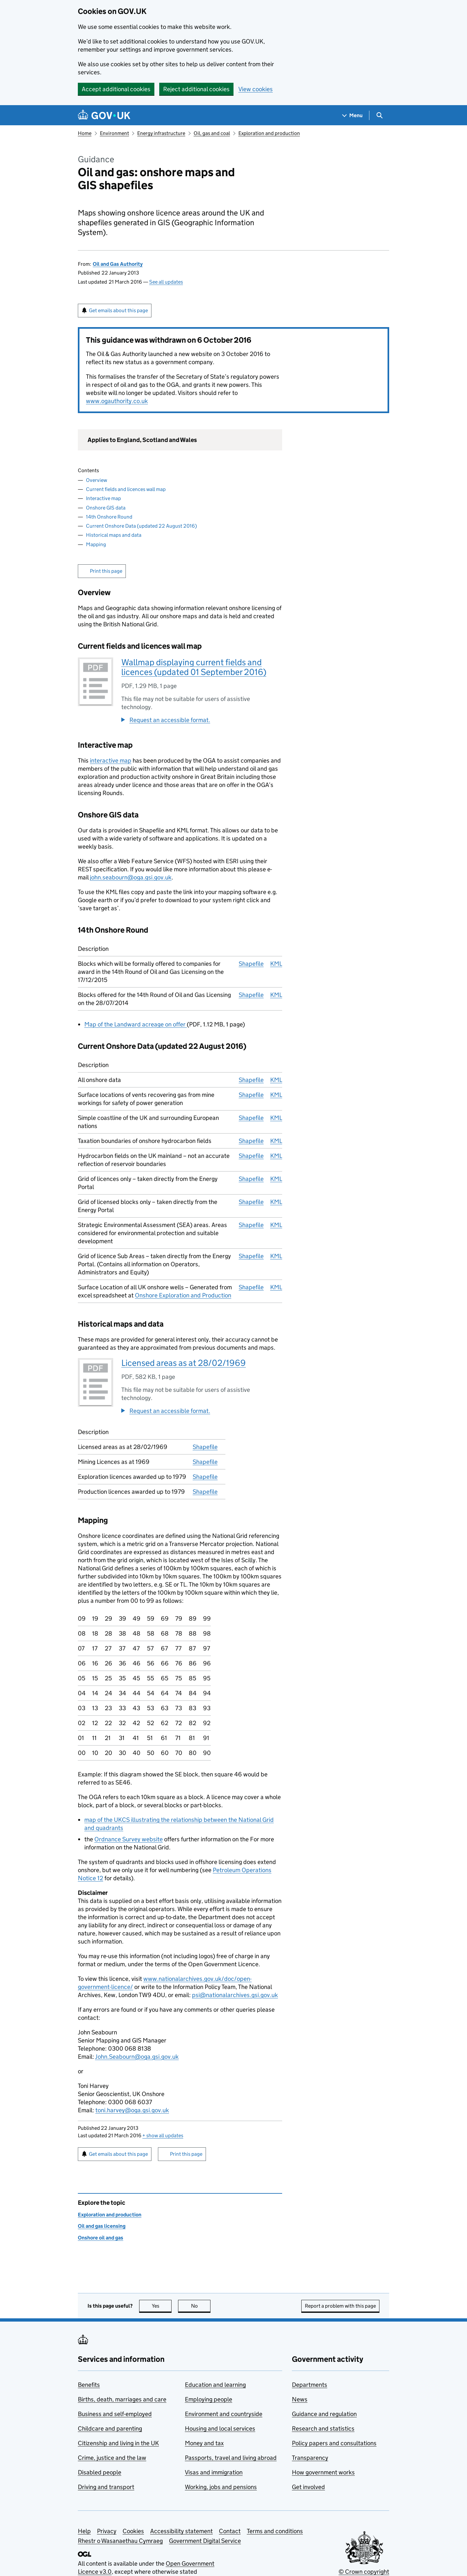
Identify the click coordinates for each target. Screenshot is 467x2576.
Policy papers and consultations (334, 2443)
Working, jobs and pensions (221, 2487)
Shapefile (251, 963)
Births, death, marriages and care (122, 2399)
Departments (309, 2384)
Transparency (310, 2457)
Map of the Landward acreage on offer (135, 1024)
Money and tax (204, 2443)
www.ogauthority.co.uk (117, 401)
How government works (323, 2472)
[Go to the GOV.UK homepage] (104, 115)
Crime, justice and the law (112, 2457)
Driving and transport (106, 2487)
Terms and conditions (275, 2531)
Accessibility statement (181, 2531)
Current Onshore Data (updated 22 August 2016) (141, 526)
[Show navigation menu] (352, 115)
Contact (230, 2531)
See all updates (166, 282)
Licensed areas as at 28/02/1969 (183, 1362)
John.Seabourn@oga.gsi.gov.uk (137, 2056)
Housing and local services (220, 2428)
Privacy (106, 2531)
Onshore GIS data (106, 508)
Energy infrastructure (161, 133)
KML (276, 963)
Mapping (96, 544)
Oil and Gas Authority (118, 264)
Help (84, 2531)
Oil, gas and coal (212, 133)
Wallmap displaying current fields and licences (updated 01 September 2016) (193, 667)
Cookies (133, 2531)
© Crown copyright (364, 2571)
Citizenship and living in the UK (118, 2443)
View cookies (255, 89)
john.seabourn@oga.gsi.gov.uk (131, 877)
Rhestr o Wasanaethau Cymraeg (120, 2541)
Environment (114, 133)
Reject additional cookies (196, 89)
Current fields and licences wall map (126, 489)
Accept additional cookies (116, 89)
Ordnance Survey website (128, 1839)
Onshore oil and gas (100, 2238)
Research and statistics (323, 2428)
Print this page (106, 571)
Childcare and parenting (110, 2428)
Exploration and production (269, 133)
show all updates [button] (162, 2135)
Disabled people (99, 2472)
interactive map (110, 760)
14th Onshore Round (109, 517)
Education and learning (215, 2384)
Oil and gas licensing (102, 2226)
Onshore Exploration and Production (183, 1295)
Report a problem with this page (340, 2306)
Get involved (308, 2487)
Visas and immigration (214, 2472)
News (299, 2399)
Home (84, 133)
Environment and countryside (223, 2414)
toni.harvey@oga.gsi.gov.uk (132, 2110)
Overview (96, 480)
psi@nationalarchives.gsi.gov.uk (235, 1995)
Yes (162, 2306)
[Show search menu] (379, 115)
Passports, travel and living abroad (231, 2457)
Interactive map (103, 498)
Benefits (89, 2384)
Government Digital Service (205, 2541)
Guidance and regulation (324, 2414)
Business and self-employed (115, 2414)
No (201, 2306)
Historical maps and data (113, 535)
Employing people (208, 2399)
